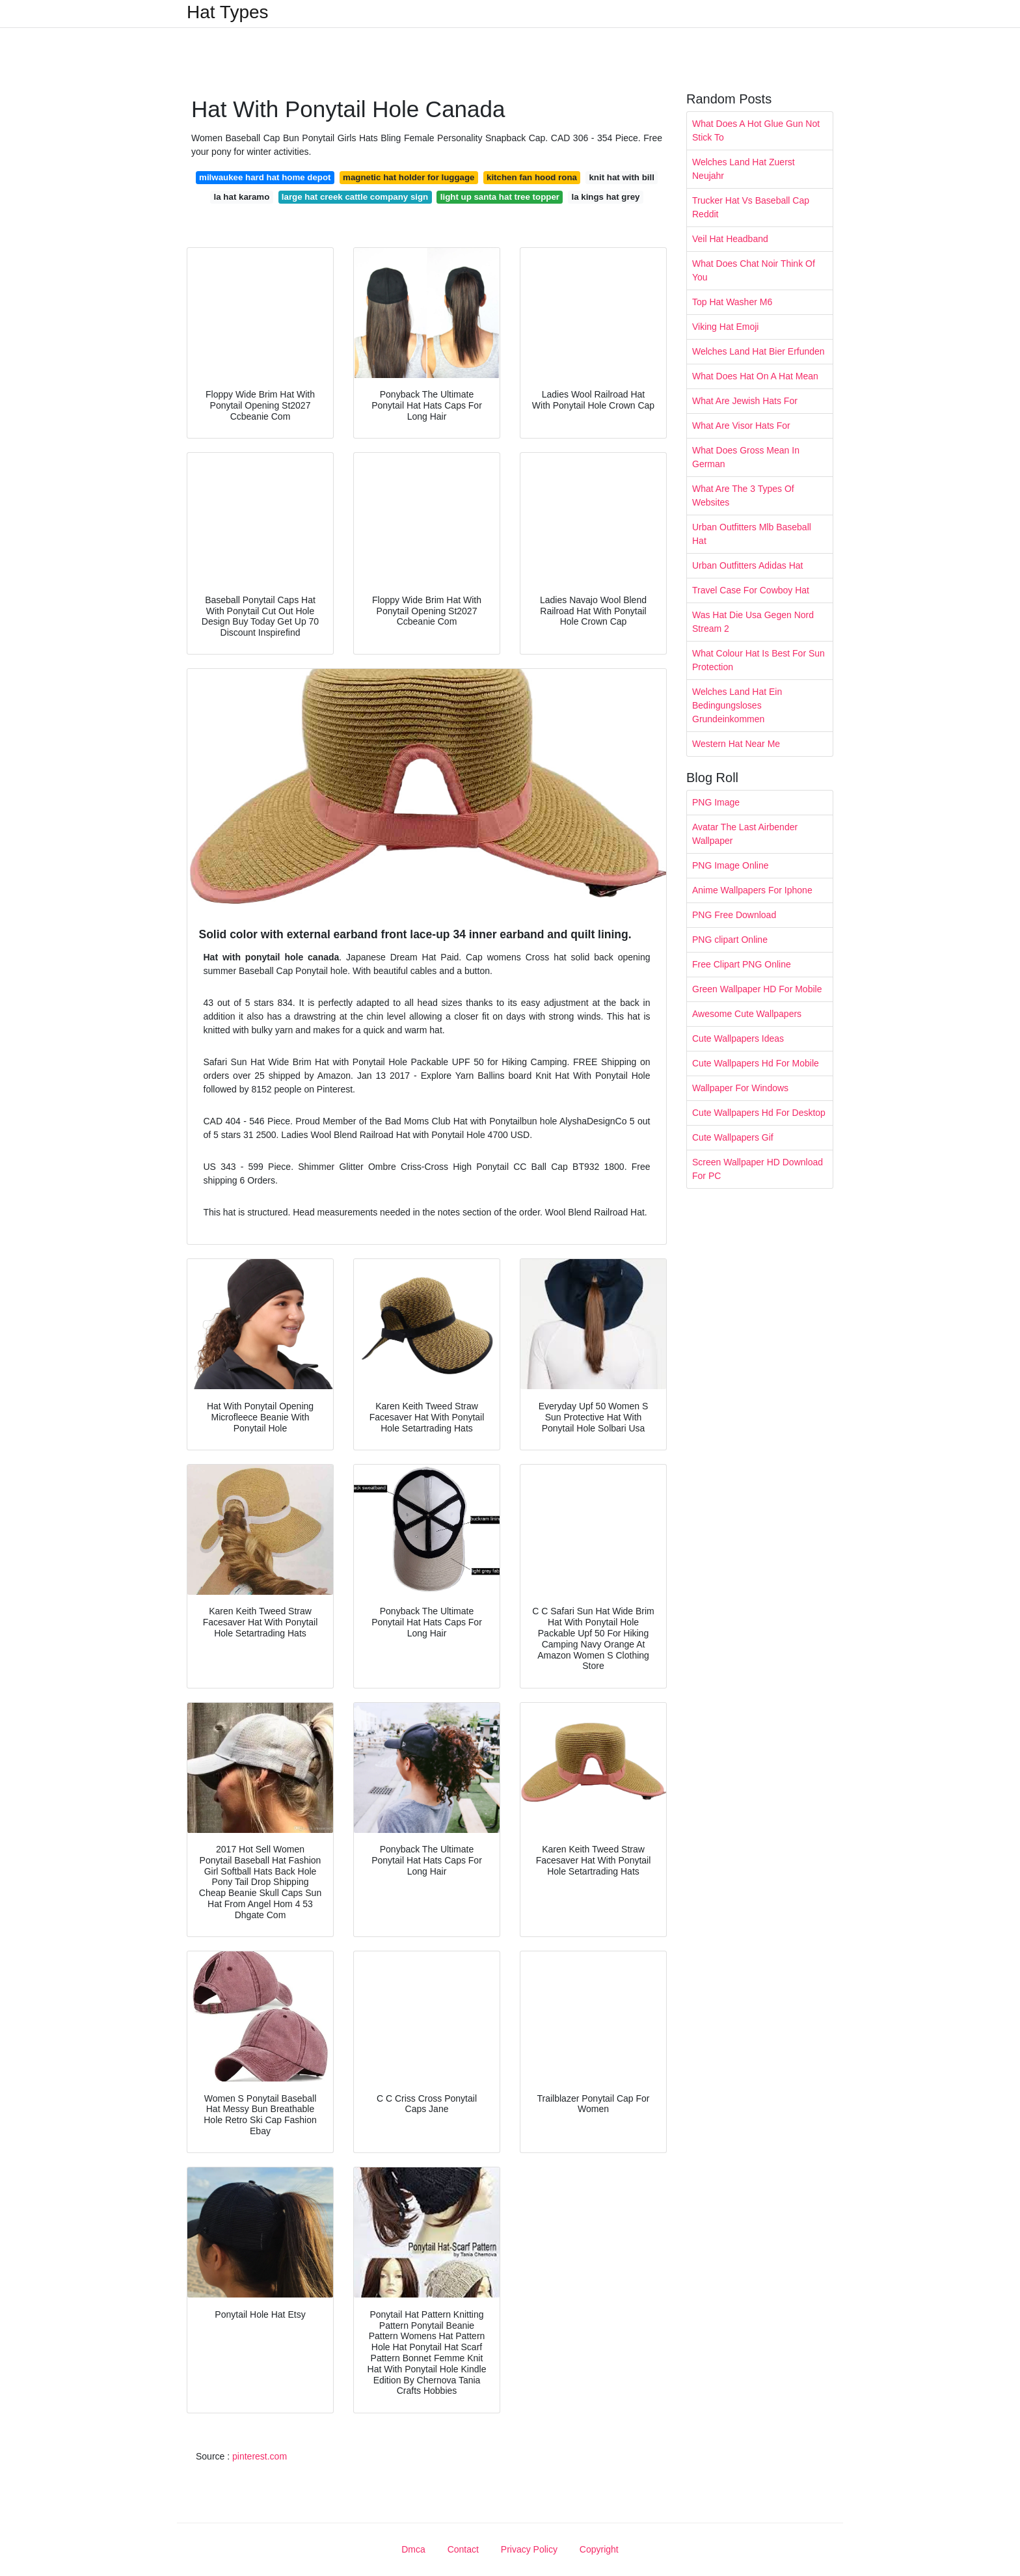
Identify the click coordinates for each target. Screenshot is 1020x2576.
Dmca (413, 2549)
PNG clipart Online (730, 939)
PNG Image (716, 802)
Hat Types (228, 12)
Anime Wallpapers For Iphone (752, 890)
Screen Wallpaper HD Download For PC (757, 1169)
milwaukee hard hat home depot (264, 177)
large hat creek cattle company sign (355, 197)
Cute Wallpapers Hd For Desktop (758, 1112)
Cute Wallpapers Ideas (738, 1038)
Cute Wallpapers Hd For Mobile (755, 1063)
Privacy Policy (529, 2549)
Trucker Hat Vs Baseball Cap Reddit (750, 207)
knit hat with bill (621, 177)
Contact (463, 2549)
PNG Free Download (734, 915)
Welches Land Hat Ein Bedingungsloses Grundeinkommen (737, 705)
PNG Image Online (730, 865)
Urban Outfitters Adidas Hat (747, 565)
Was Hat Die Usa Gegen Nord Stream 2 (753, 622)
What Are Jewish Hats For (745, 401)
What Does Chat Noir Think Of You (753, 270)
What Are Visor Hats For (741, 425)
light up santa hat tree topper (499, 197)
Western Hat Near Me (736, 744)
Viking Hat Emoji (725, 326)
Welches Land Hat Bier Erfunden (758, 351)
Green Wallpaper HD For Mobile (757, 989)
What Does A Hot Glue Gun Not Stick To (756, 130)
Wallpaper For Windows (740, 1088)
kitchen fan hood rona (532, 177)
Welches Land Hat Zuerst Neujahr (743, 169)
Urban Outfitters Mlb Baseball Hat (751, 534)
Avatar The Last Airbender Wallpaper (745, 834)
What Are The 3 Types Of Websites (743, 495)
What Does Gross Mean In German (745, 457)
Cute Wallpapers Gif (732, 1137)
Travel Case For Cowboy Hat (750, 590)
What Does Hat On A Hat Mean (755, 376)
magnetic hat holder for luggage (408, 177)
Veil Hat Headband (730, 239)
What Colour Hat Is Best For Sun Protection (758, 660)
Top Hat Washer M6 (732, 302)
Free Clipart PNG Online (741, 964)
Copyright (599, 2549)
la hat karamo (242, 197)
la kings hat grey (605, 197)
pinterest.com (259, 2456)
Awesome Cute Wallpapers (746, 1014)
